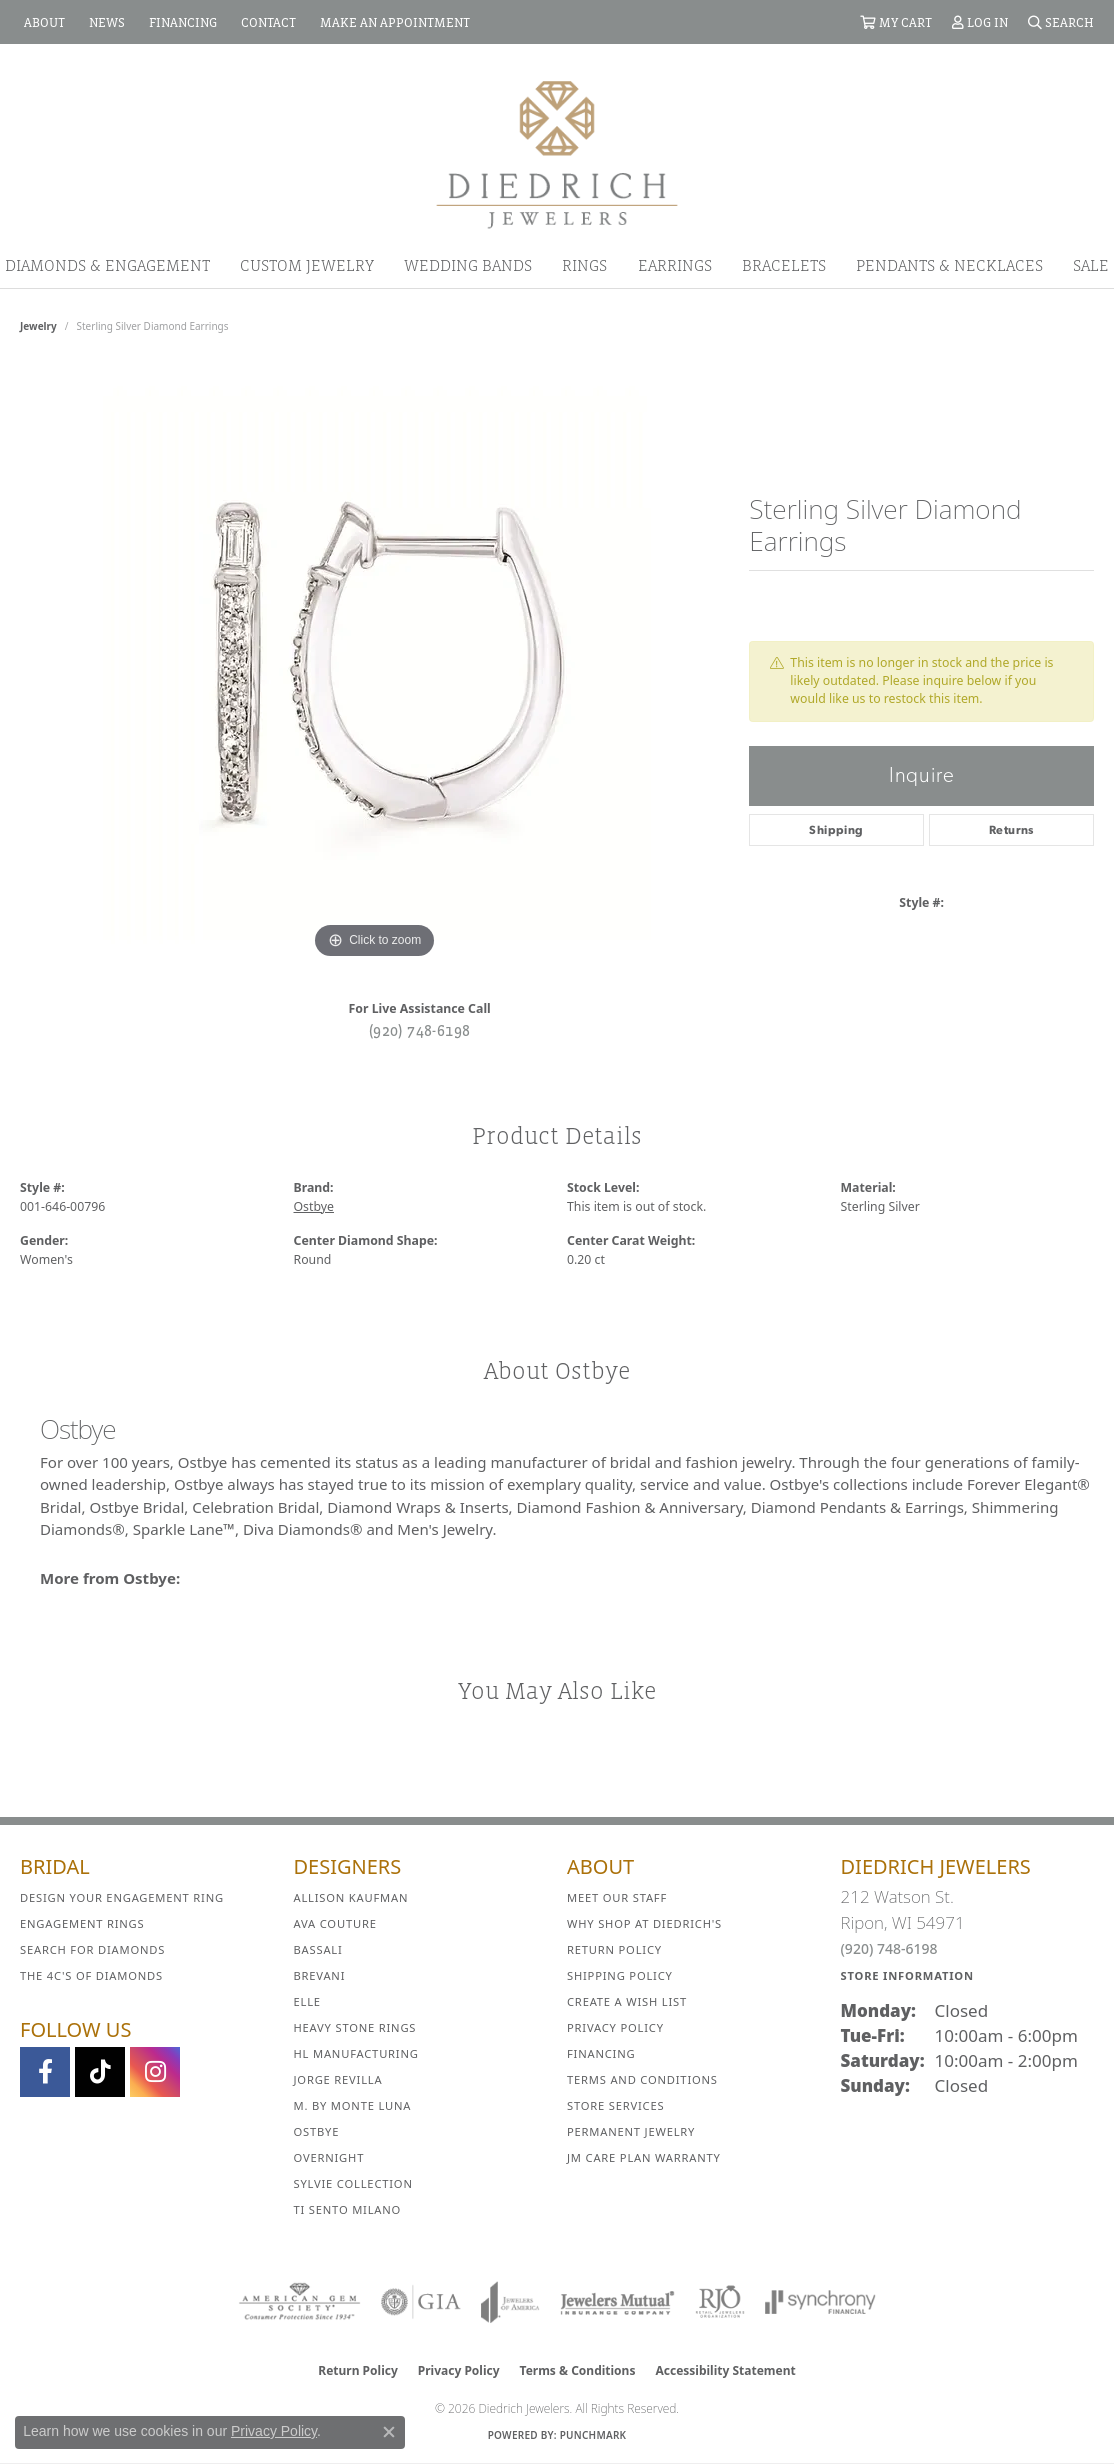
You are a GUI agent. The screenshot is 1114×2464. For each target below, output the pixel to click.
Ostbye (314, 1206)
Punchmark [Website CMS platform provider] (593, 2435)
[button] (896, 22)
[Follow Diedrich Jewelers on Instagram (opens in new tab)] (155, 2072)
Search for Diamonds (92, 1949)
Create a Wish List (627, 2001)
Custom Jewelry (307, 265)
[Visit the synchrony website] (820, 2302)
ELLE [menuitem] (307, 2001)
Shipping (836, 830)
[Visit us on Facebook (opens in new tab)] (45, 2072)
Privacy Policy (615, 2027)
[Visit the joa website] (510, 2302)
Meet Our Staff (617, 1897)
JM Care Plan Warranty (644, 2157)
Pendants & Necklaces (949, 265)
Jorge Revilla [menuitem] (338, 2079)
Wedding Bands (468, 265)
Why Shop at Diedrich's (644, 1923)
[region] (375, 664)
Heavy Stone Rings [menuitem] (355, 2027)
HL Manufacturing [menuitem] (356, 2053)
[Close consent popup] (389, 2432)
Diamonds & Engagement (107, 265)
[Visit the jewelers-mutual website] (617, 2302)
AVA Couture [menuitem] (335, 1923)
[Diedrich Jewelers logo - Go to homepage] (557, 153)
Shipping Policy (620, 1975)
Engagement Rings (82, 1923)
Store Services (615, 2105)
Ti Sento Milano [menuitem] (348, 2209)
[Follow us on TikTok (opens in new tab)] (100, 2072)
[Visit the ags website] (299, 2302)
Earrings (675, 265)
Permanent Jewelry (631, 2131)
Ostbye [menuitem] (317, 2131)
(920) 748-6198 (420, 1030)
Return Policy (614, 1949)
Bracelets (784, 265)
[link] (42, 22)
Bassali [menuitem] (318, 1949)
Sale (1091, 265)
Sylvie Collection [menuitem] (353, 2183)
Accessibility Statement (725, 2370)
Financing (601, 2053)
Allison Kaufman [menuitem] (351, 1897)
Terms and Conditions (642, 2079)
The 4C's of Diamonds (91, 1975)
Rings (584, 265)
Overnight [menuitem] (329, 2157)
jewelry (38, 326)
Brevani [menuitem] (320, 1975)
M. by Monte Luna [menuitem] (353, 2105)
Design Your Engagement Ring (122, 1897)
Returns (1011, 830)
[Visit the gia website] (421, 2302)
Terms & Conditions (578, 2370)
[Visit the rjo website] (720, 2302)
